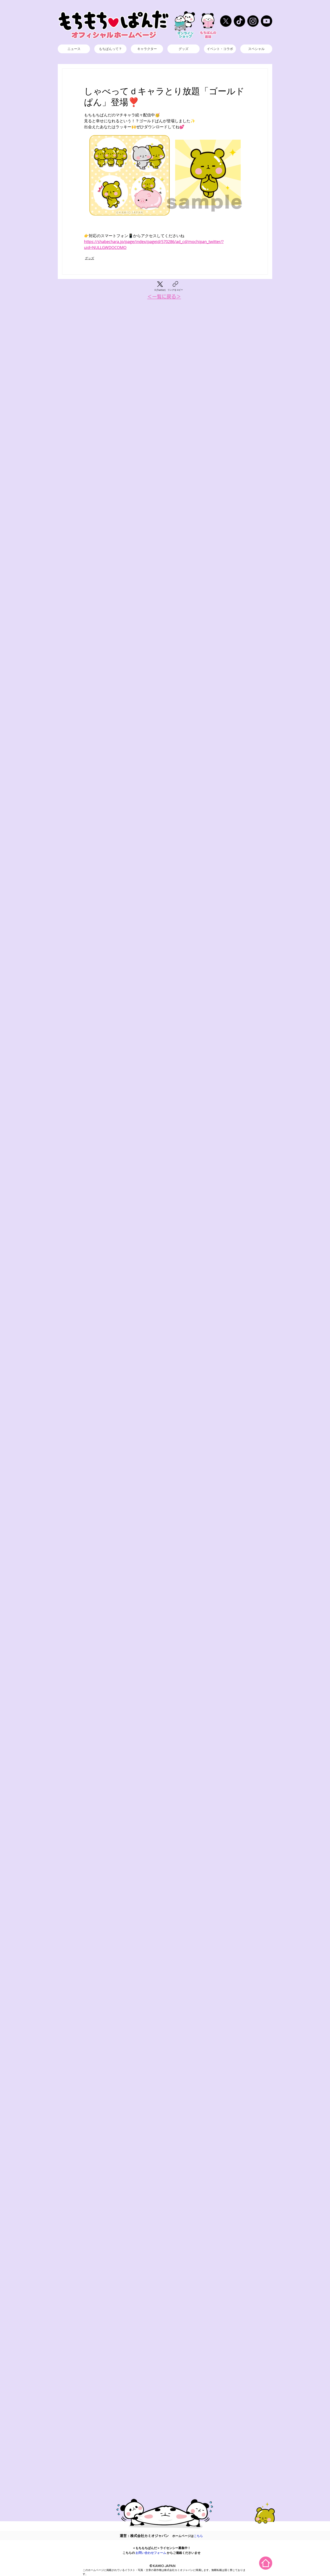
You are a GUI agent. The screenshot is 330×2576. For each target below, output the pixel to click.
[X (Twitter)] (159, 286)
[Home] (265, 2563)
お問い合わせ (144, 2553)
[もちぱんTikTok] (239, 21)
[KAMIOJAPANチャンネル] (266, 21)
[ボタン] (74, 49)
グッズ (89, 258)
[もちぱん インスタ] (253, 21)
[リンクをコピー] (175, 286)
